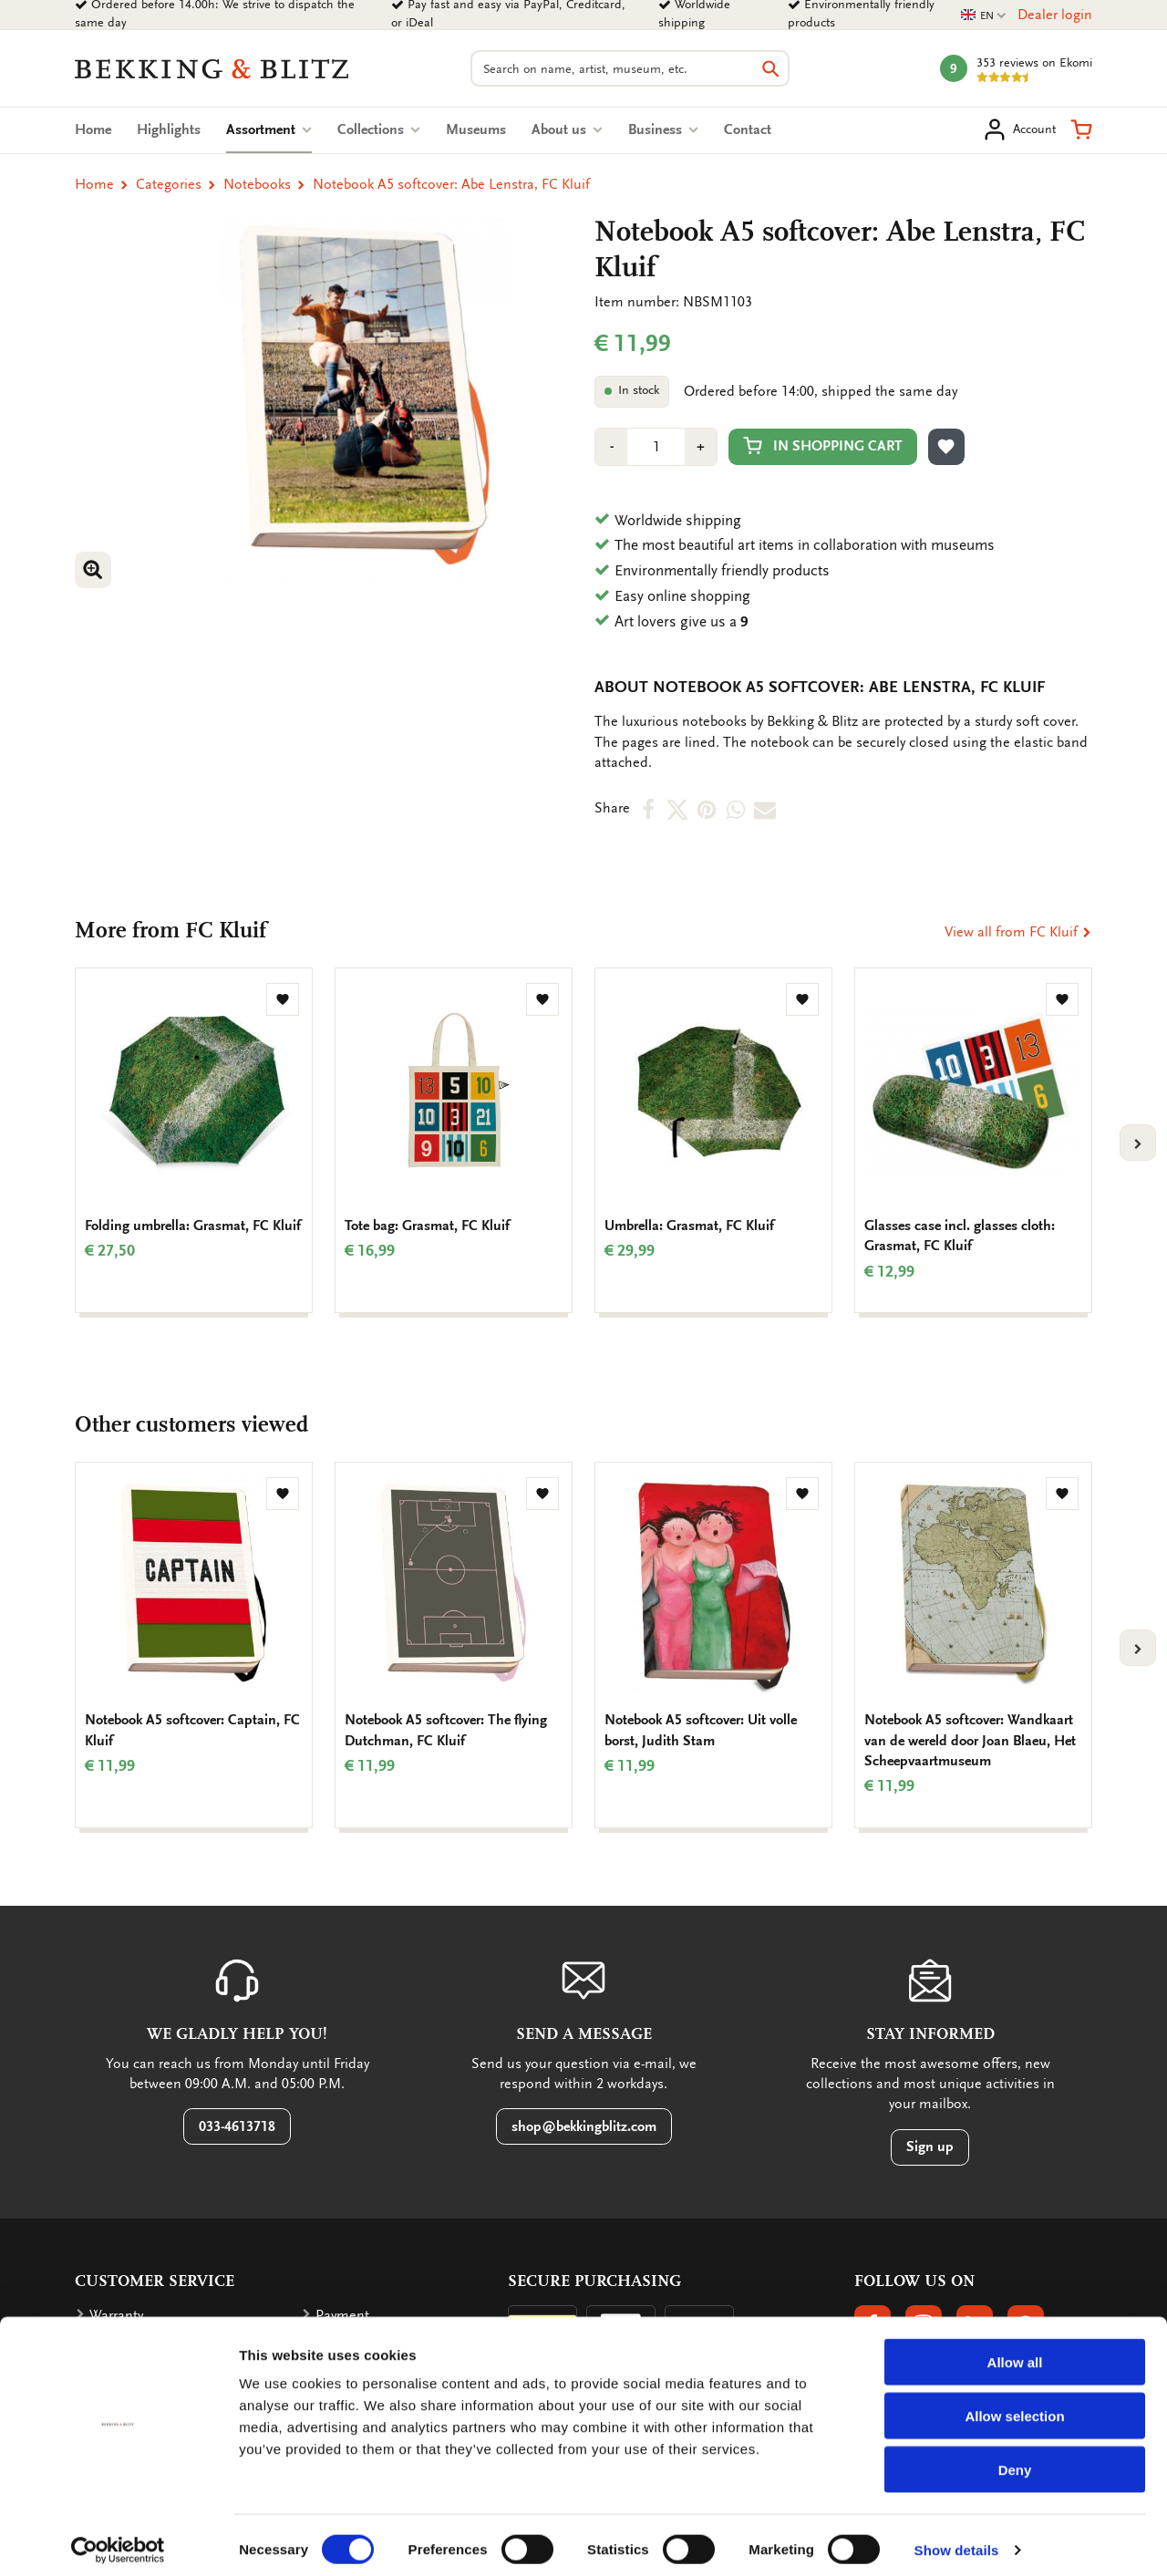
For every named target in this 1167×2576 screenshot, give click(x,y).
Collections (378, 129)
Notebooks (257, 184)
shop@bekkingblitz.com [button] (583, 2126)
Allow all (1015, 2352)
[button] (1081, 129)
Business (663, 129)
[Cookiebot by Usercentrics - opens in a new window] (118, 2540)
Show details (956, 2540)
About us (567, 129)
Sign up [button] (930, 2146)
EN (984, 16)
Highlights (169, 129)
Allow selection (1014, 2406)
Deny (1015, 2459)
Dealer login (1054, 14)
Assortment (269, 129)
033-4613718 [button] (237, 2126)
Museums (476, 129)
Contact (747, 129)
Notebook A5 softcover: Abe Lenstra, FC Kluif (451, 184)
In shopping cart (823, 445)
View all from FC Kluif (1018, 932)
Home (93, 129)
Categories (168, 184)
